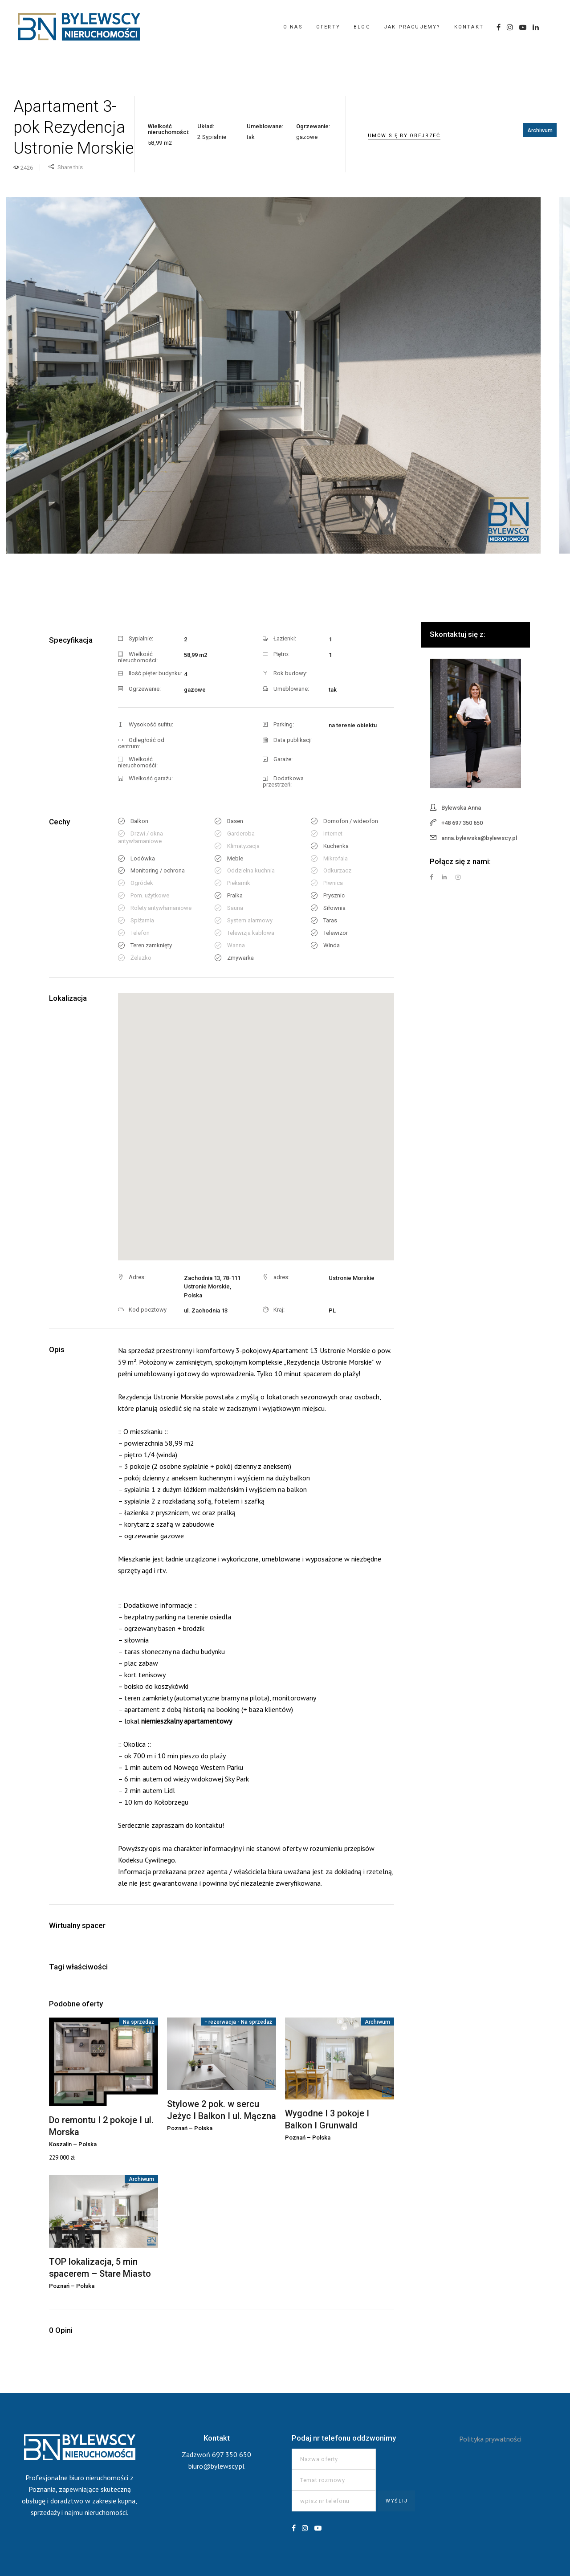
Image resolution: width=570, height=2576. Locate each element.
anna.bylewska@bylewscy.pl (479, 838)
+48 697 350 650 (462, 822)
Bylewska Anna (461, 807)
